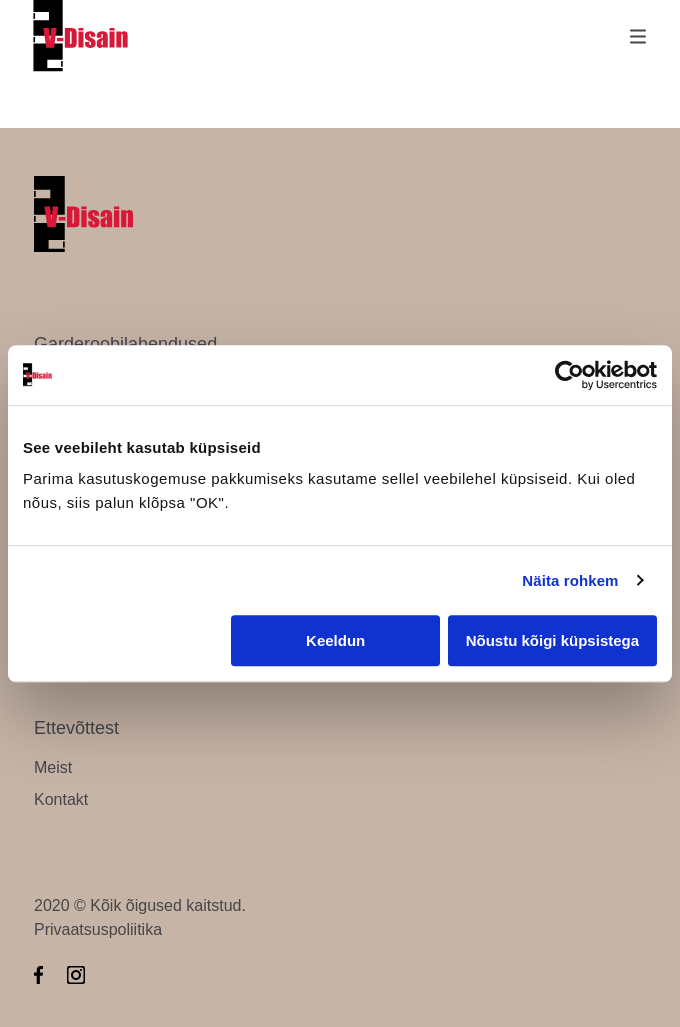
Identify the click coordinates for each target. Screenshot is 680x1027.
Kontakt (61, 799)
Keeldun (335, 640)
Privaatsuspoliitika (98, 929)
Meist (53, 767)
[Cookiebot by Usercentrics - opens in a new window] (569, 375)
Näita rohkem (570, 580)
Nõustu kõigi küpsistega (552, 640)
